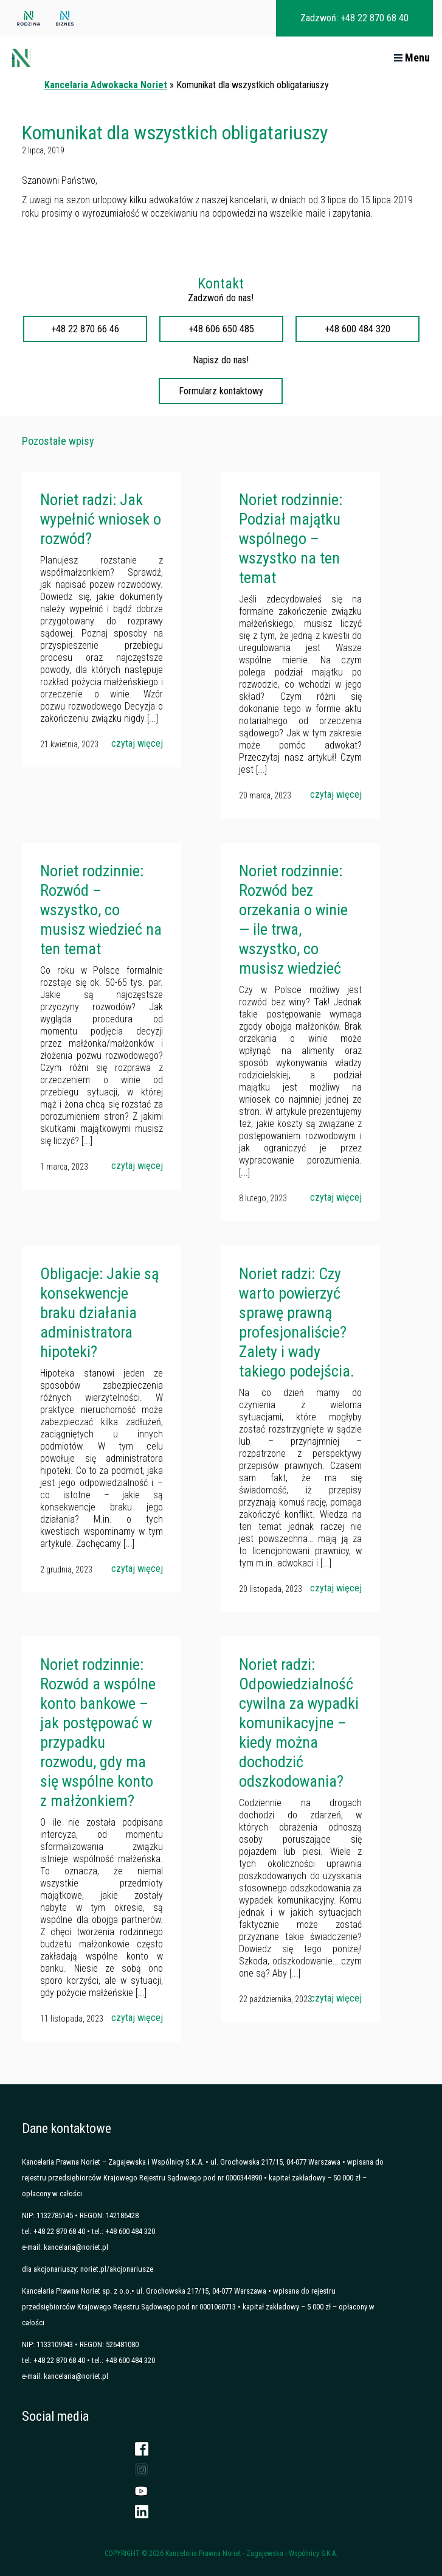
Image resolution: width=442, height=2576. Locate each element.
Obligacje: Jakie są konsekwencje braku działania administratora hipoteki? (99, 1313)
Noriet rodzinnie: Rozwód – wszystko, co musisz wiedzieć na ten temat (101, 910)
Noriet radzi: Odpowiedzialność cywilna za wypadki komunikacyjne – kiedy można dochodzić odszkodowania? (299, 1722)
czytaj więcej (137, 743)
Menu (412, 57)
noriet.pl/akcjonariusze (116, 2269)
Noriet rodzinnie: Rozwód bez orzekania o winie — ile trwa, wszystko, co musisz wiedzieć (293, 919)
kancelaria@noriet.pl (76, 2247)
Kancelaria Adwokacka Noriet (105, 85)
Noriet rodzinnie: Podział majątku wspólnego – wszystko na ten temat (290, 538)
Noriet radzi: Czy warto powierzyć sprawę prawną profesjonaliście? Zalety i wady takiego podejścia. (296, 1322)
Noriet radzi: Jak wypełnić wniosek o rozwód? (100, 519)
